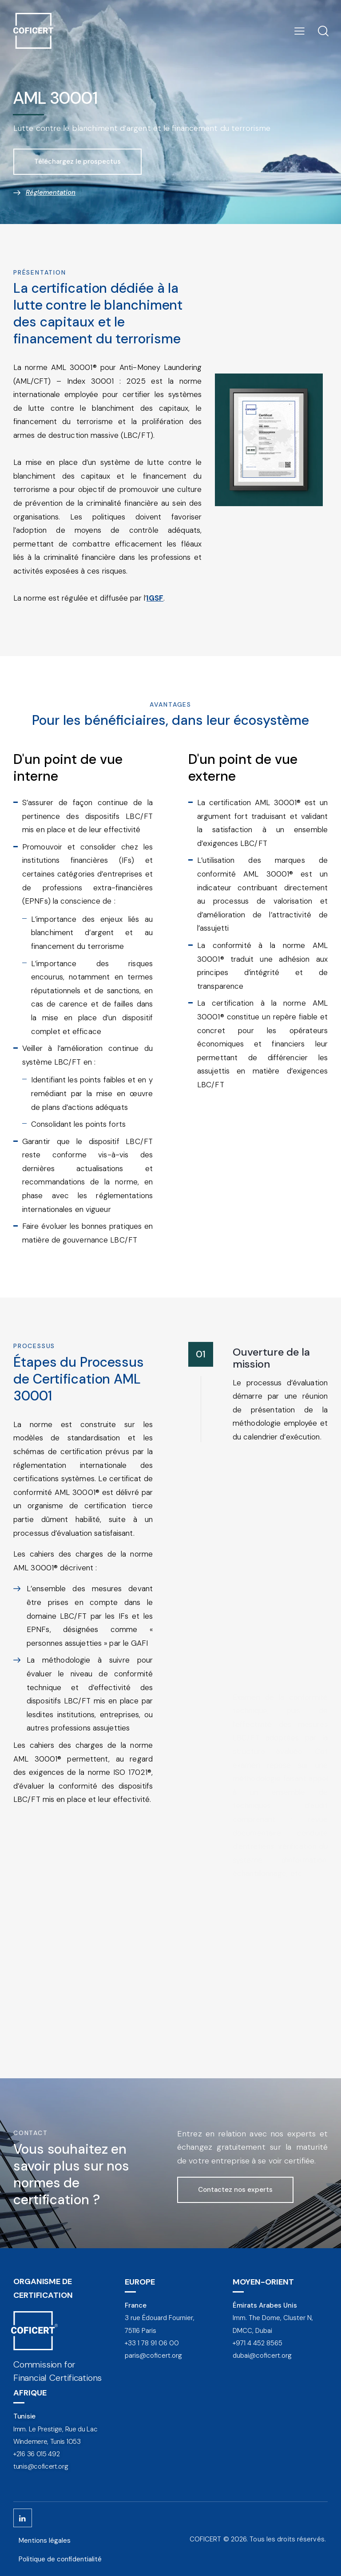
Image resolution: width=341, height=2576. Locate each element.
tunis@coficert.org (40, 2466)
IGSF (155, 598)
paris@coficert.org (153, 2355)
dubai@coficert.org (262, 2355)
